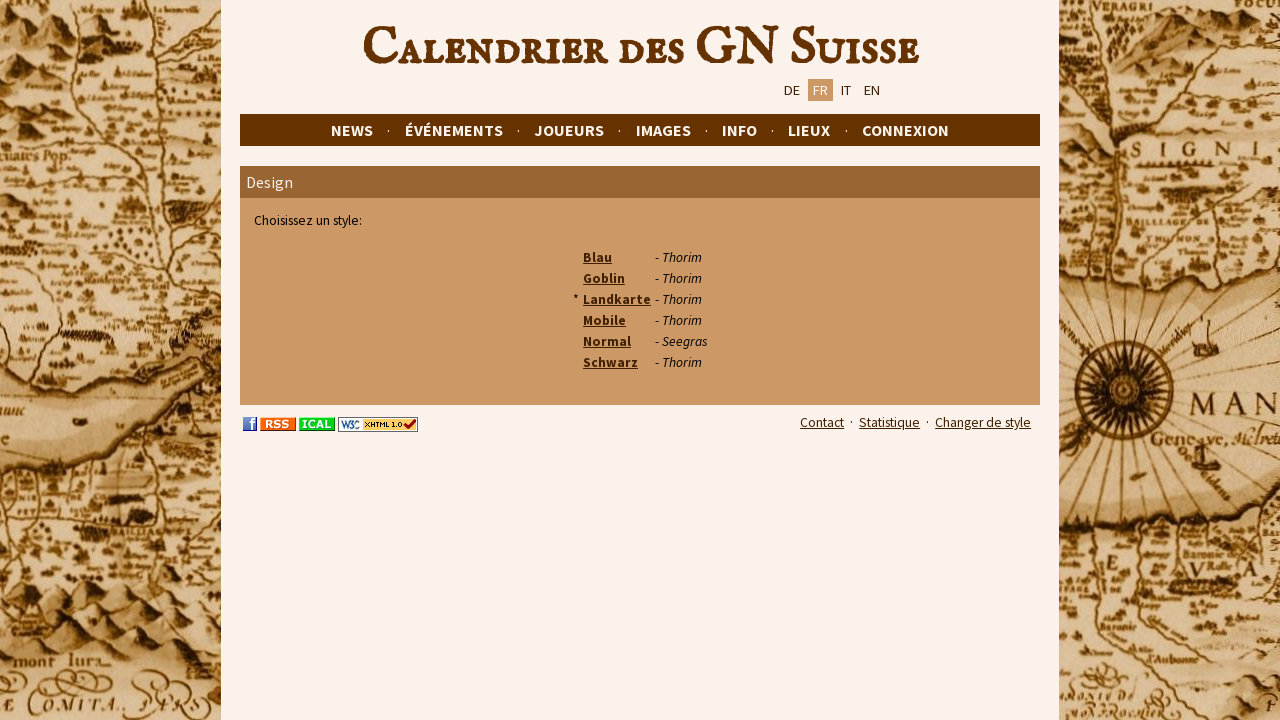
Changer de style (983, 422)
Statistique (889, 422)
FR (820, 90)
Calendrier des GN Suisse (640, 49)
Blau (597, 257)
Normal (607, 341)
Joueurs (569, 130)
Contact (822, 422)
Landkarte (617, 299)
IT (846, 90)
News (352, 130)
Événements (454, 130)
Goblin (604, 278)
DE (792, 90)
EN (872, 90)
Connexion (905, 130)
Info (739, 130)
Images (663, 130)
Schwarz (610, 362)
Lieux (809, 130)
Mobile (604, 320)
